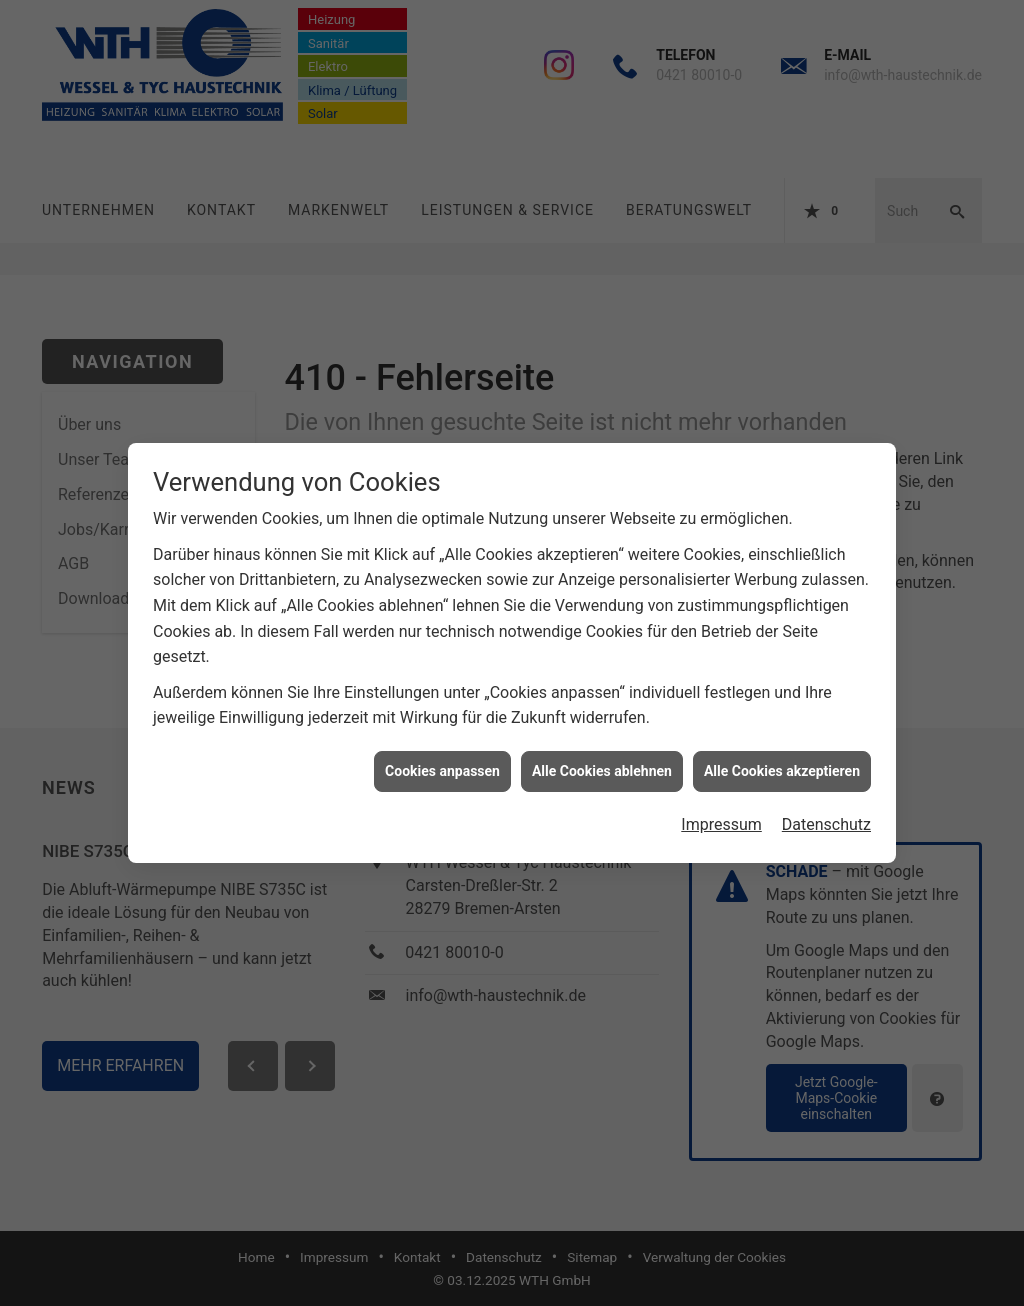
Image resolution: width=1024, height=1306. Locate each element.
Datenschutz (826, 817)
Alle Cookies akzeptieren (782, 763)
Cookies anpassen (442, 763)
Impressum (721, 817)
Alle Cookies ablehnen (602, 763)
